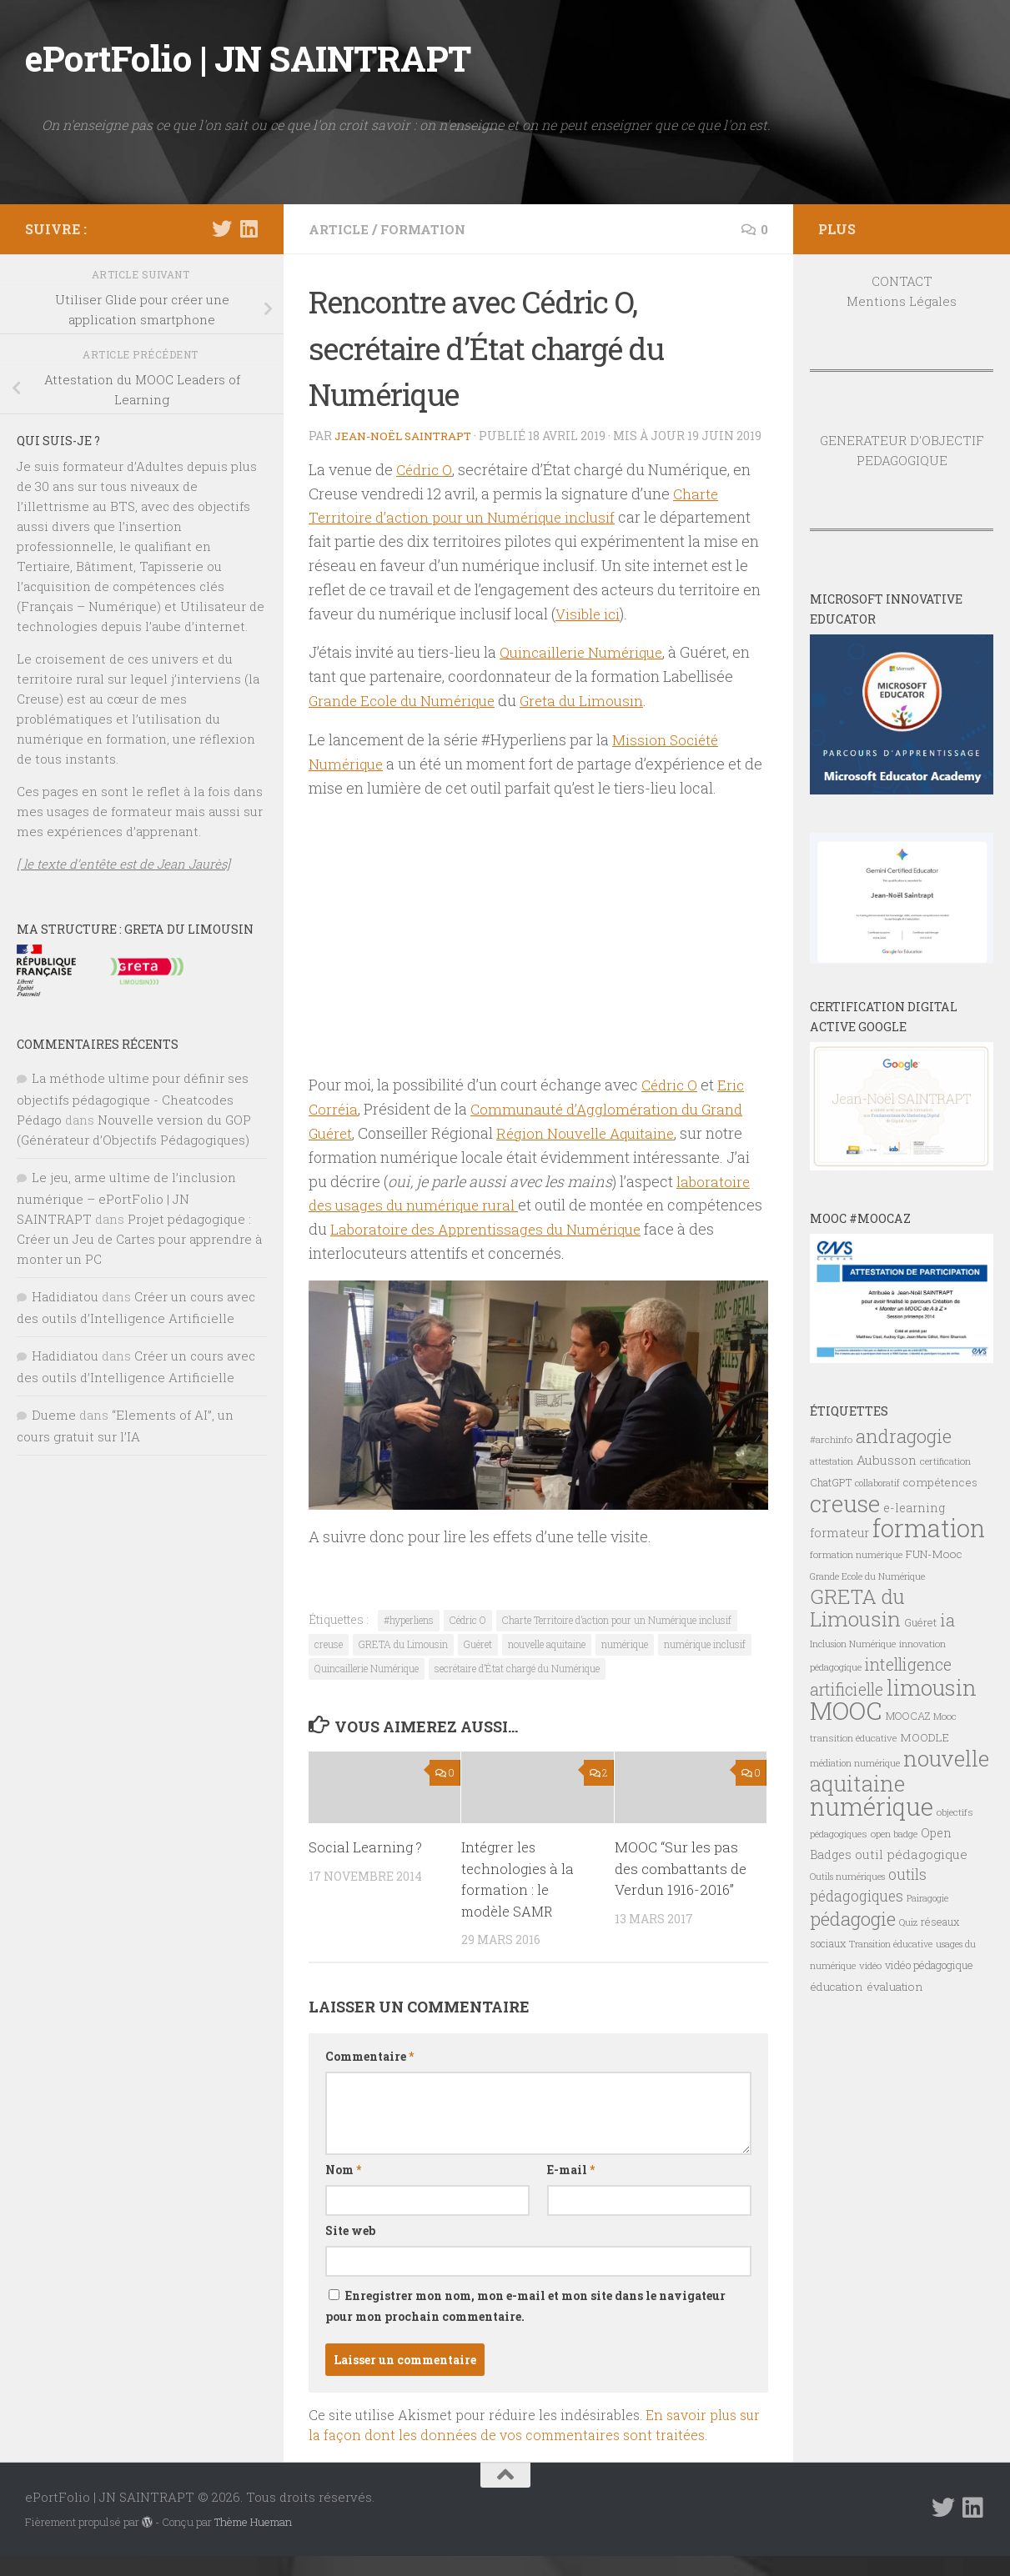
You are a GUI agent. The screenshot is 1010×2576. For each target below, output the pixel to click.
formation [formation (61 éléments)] (928, 1527)
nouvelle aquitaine (546, 1664)
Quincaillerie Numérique (585, 672)
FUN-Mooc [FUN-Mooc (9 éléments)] (934, 1553)
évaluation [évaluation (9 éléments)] (895, 1986)
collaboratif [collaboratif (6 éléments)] (877, 1483)
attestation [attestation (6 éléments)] (831, 1461)
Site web (350, 2250)
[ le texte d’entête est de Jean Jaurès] (123, 863)
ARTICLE (340, 229)
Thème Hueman (253, 2540)
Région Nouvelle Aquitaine (593, 1153)
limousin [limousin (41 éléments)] (932, 1687)
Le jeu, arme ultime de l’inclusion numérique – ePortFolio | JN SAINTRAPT (126, 1198)
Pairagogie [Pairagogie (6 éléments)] (927, 1898)
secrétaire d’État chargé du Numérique (517, 1688)
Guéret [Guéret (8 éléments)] (920, 1622)
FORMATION (427, 229)
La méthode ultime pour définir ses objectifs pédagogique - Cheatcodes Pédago (133, 1099)
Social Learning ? (366, 1867)
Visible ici (589, 633)
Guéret (478, 1664)
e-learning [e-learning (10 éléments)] (914, 1508)
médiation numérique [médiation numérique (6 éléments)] (855, 1763)
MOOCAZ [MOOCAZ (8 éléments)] (908, 1715)
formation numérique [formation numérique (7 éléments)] (856, 1554)
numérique (624, 1664)
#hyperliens (409, 1639)
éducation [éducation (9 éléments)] (836, 1986)
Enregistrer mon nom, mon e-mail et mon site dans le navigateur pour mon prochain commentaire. (525, 2326)
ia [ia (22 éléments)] (947, 1619)
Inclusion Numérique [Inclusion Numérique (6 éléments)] (853, 1644)
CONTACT (902, 281)
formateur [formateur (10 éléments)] (839, 1533)
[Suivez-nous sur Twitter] (222, 228)
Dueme (54, 1414)
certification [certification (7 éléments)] (945, 1461)
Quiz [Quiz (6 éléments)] (908, 1922)
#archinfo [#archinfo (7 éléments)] (831, 1439)
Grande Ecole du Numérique (407, 720)
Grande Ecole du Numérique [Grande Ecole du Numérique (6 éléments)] (867, 1576)
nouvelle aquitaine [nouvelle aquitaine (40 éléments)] (899, 1770)
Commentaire (369, 2076)
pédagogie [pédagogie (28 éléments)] (853, 1918)
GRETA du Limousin (403, 1664)
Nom (343, 2190)
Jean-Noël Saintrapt (407, 436)
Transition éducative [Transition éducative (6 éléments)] (890, 1944)
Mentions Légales (902, 301)
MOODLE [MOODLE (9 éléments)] (924, 1737)
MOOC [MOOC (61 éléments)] (846, 1710)
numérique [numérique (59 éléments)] (871, 1806)
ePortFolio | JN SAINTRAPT (248, 58)
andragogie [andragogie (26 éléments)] (904, 1436)
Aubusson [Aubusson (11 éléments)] (887, 1459)
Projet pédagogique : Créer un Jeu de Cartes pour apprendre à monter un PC (139, 1238)
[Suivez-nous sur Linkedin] (249, 228)
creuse (328, 1664)
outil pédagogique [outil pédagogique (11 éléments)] (911, 1854)
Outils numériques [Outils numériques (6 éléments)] (847, 1876)
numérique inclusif (705, 1664)
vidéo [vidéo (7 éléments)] (870, 1965)
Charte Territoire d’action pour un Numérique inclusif (616, 1639)
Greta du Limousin (594, 720)
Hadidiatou (65, 1296)
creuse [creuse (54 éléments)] (845, 1503)
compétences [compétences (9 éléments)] (940, 1482)
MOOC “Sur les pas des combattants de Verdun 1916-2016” (680, 1888)
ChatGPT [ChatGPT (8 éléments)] (831, 1482)
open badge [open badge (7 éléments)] (894, 1833)
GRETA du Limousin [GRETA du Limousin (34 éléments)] (857, 1607)
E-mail (571, 2190)
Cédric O (425, 489)
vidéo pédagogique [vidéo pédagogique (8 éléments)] (929, 1965)
